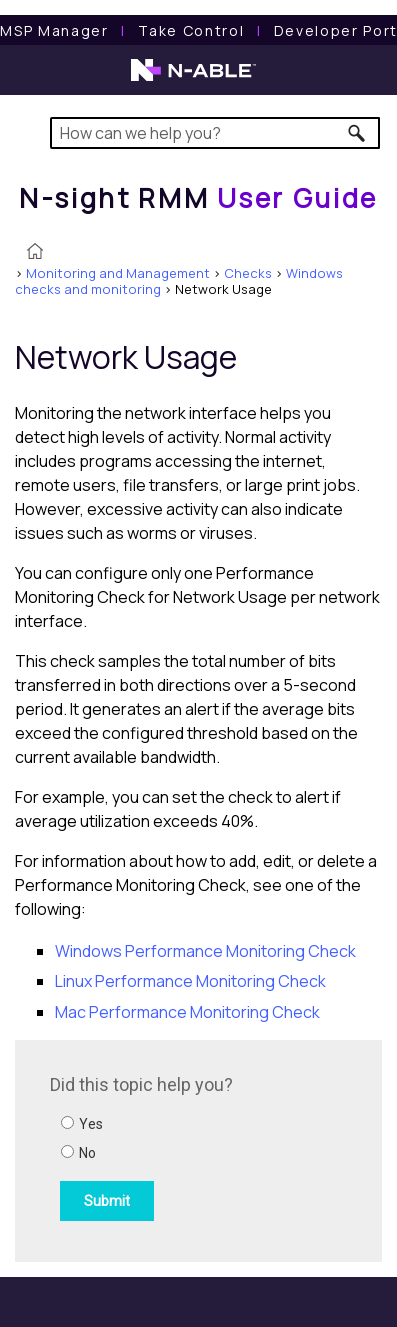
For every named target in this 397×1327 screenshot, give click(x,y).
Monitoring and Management (118, 273)
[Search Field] (215, 133)
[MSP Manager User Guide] (54, 30)
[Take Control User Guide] (191, 30)
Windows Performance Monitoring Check (205, 951)
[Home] (198, 198)
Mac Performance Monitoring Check (187, 1012)
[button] (357, 133)
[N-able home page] (193, 79)
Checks (248, 273)
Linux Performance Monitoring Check (190, 981)
